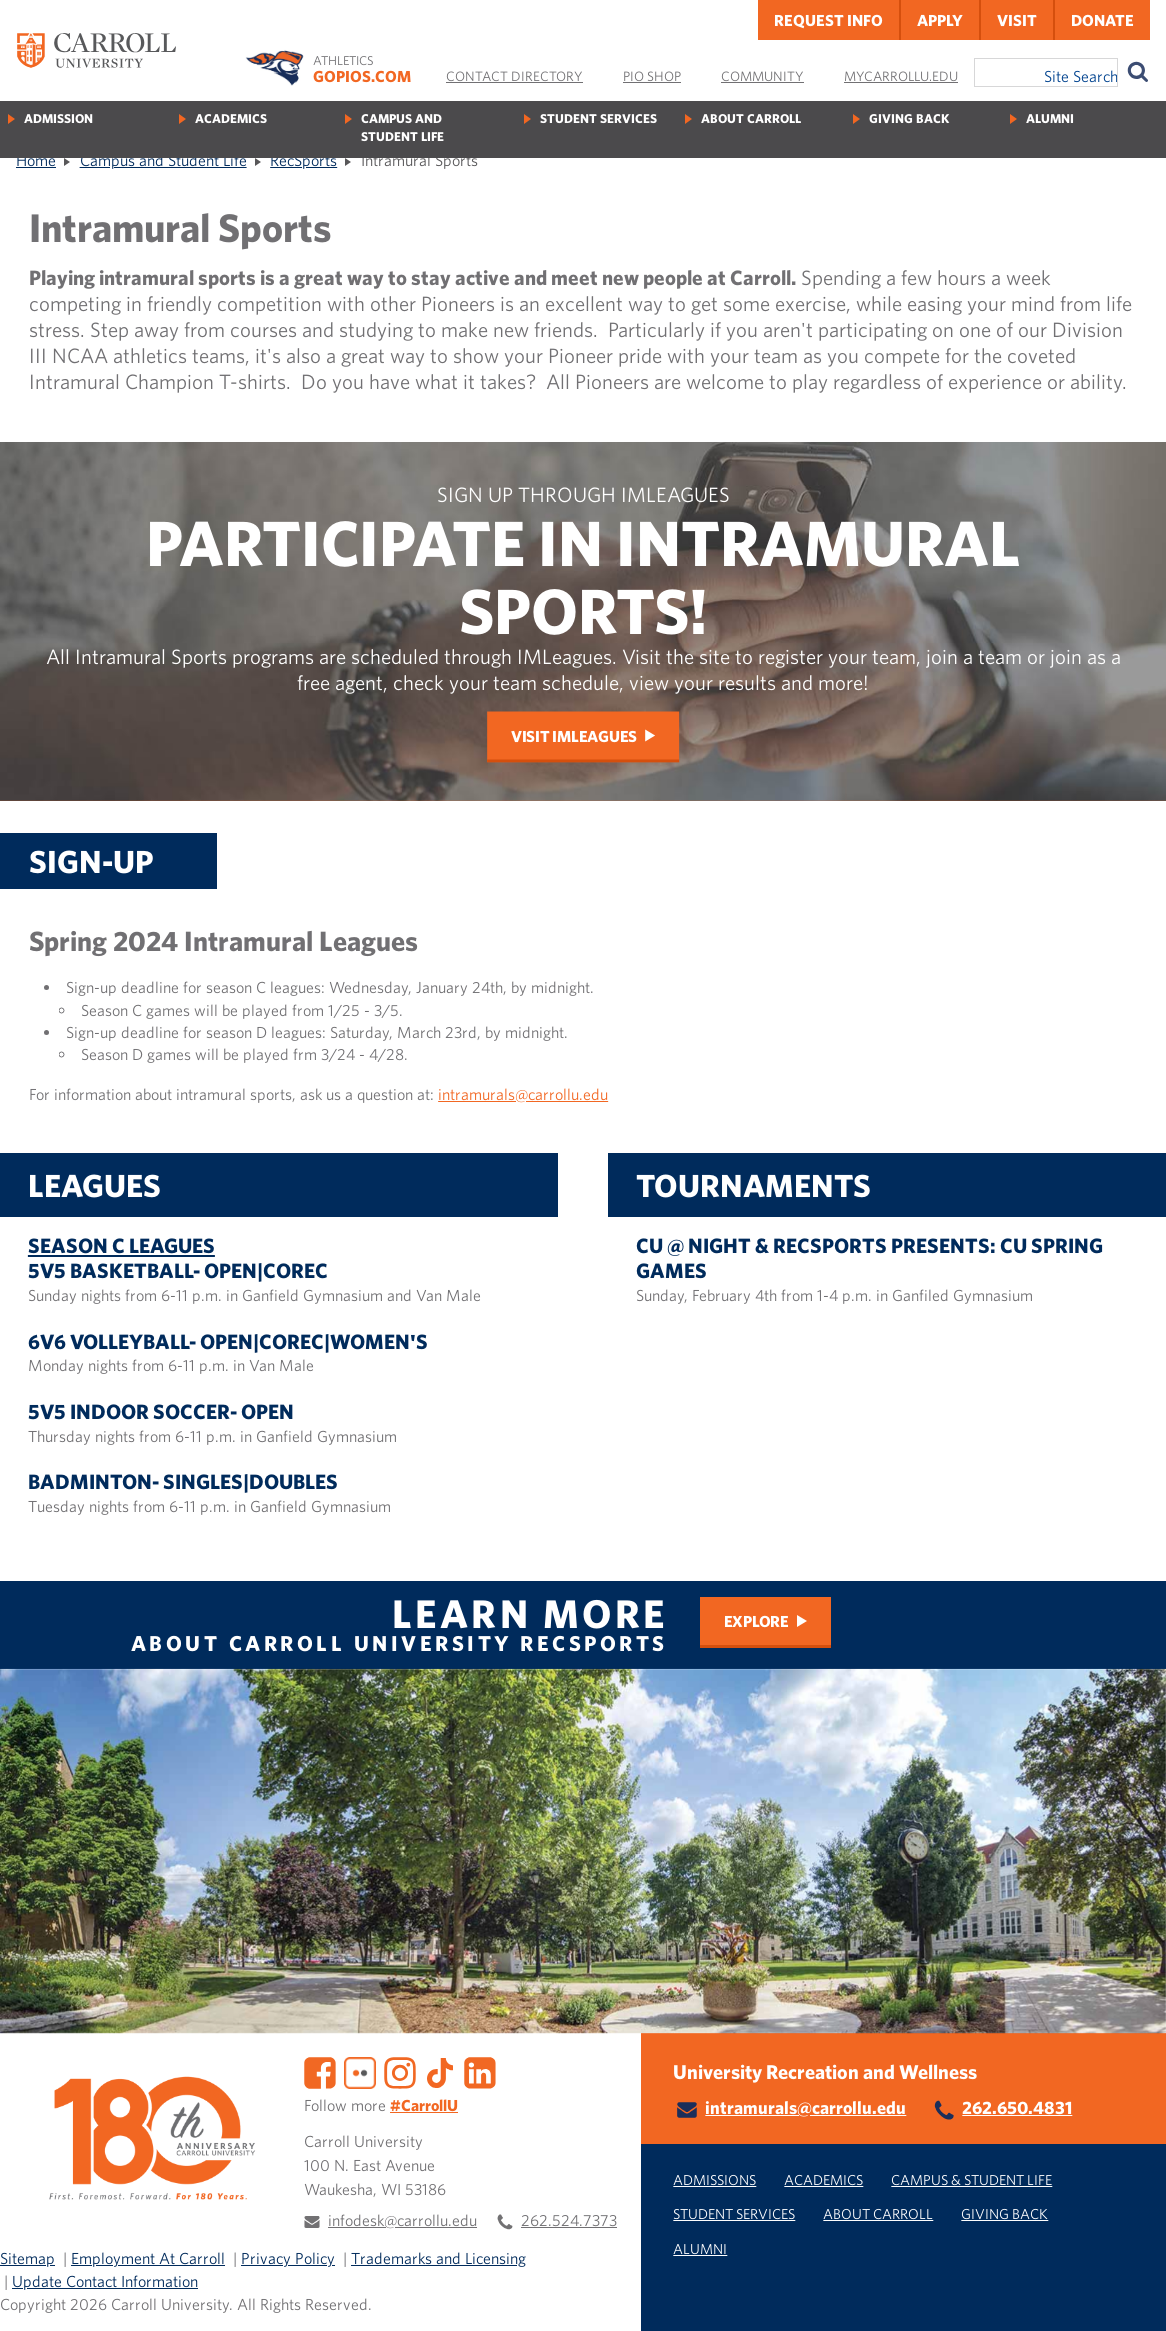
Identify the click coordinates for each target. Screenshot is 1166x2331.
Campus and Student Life (402, 127)
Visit (1017, 20)
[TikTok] (440, 2071)
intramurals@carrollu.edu (523, 1094)
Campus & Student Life (971, 2179)
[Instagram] (400, 2071)
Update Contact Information (105, 2281)
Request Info (828, 20)
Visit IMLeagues (574, 735)
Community (762, 76)
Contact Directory (514, 76)
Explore (756, 1621)
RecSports (303, 160)
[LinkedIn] (480, 2071)
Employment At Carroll (148, 2258)
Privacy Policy (288, 2258)
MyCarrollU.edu (901, 76)
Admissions (714, 2179)
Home (36, 160)
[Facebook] (320, 2071)
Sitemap (27, 2258)
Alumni (1050, 118)
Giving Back (909, 118)
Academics (231, 118)
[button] (1129, 2294)
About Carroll (751, 118)
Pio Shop (652, 76)
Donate (1102, 20)
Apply (940, 20)
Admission (58, 118)
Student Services (598, 118)
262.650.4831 (1017, 2107)
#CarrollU (424, 2105)
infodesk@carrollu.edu (402, 2220)
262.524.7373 (569, 2220)
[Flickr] (360, 2071)
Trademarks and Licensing (438, 2258)
